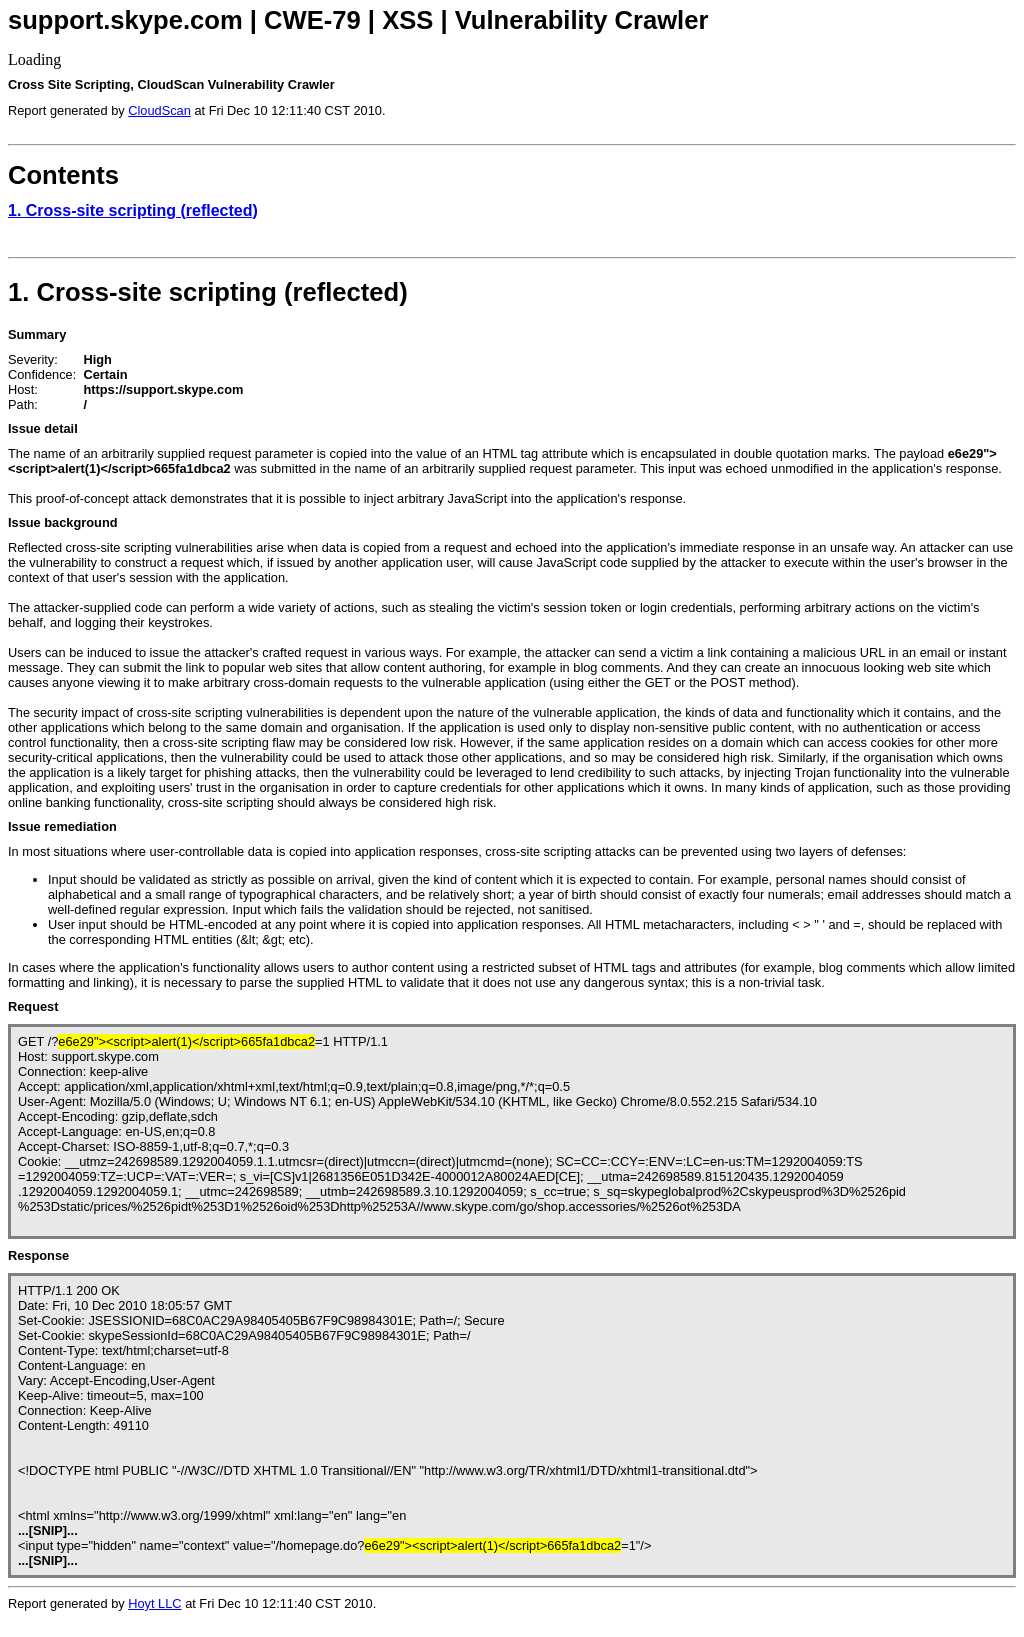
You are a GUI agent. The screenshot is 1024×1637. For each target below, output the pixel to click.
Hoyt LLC (154, 1603)
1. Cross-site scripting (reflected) (133, 210)
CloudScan (159, 110)
